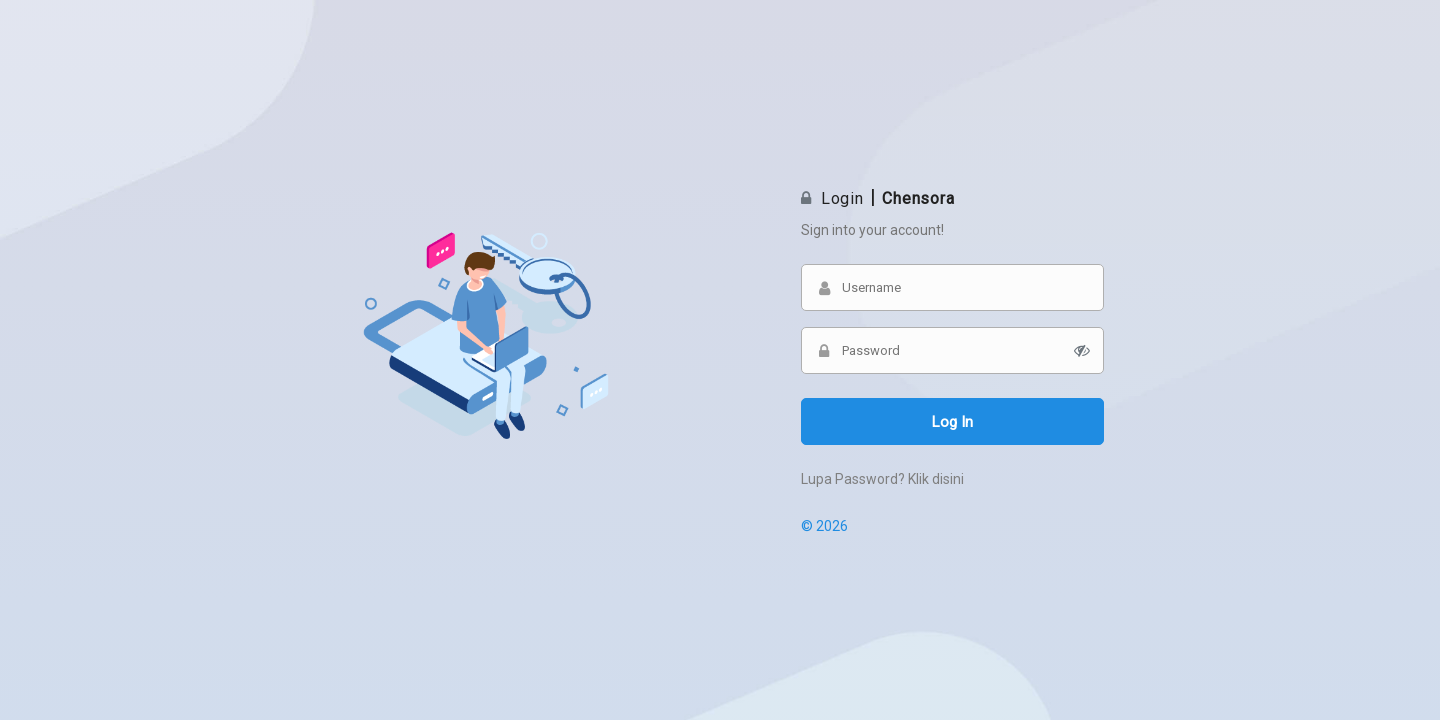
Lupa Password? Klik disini (882, 479)
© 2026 (824, 526)
